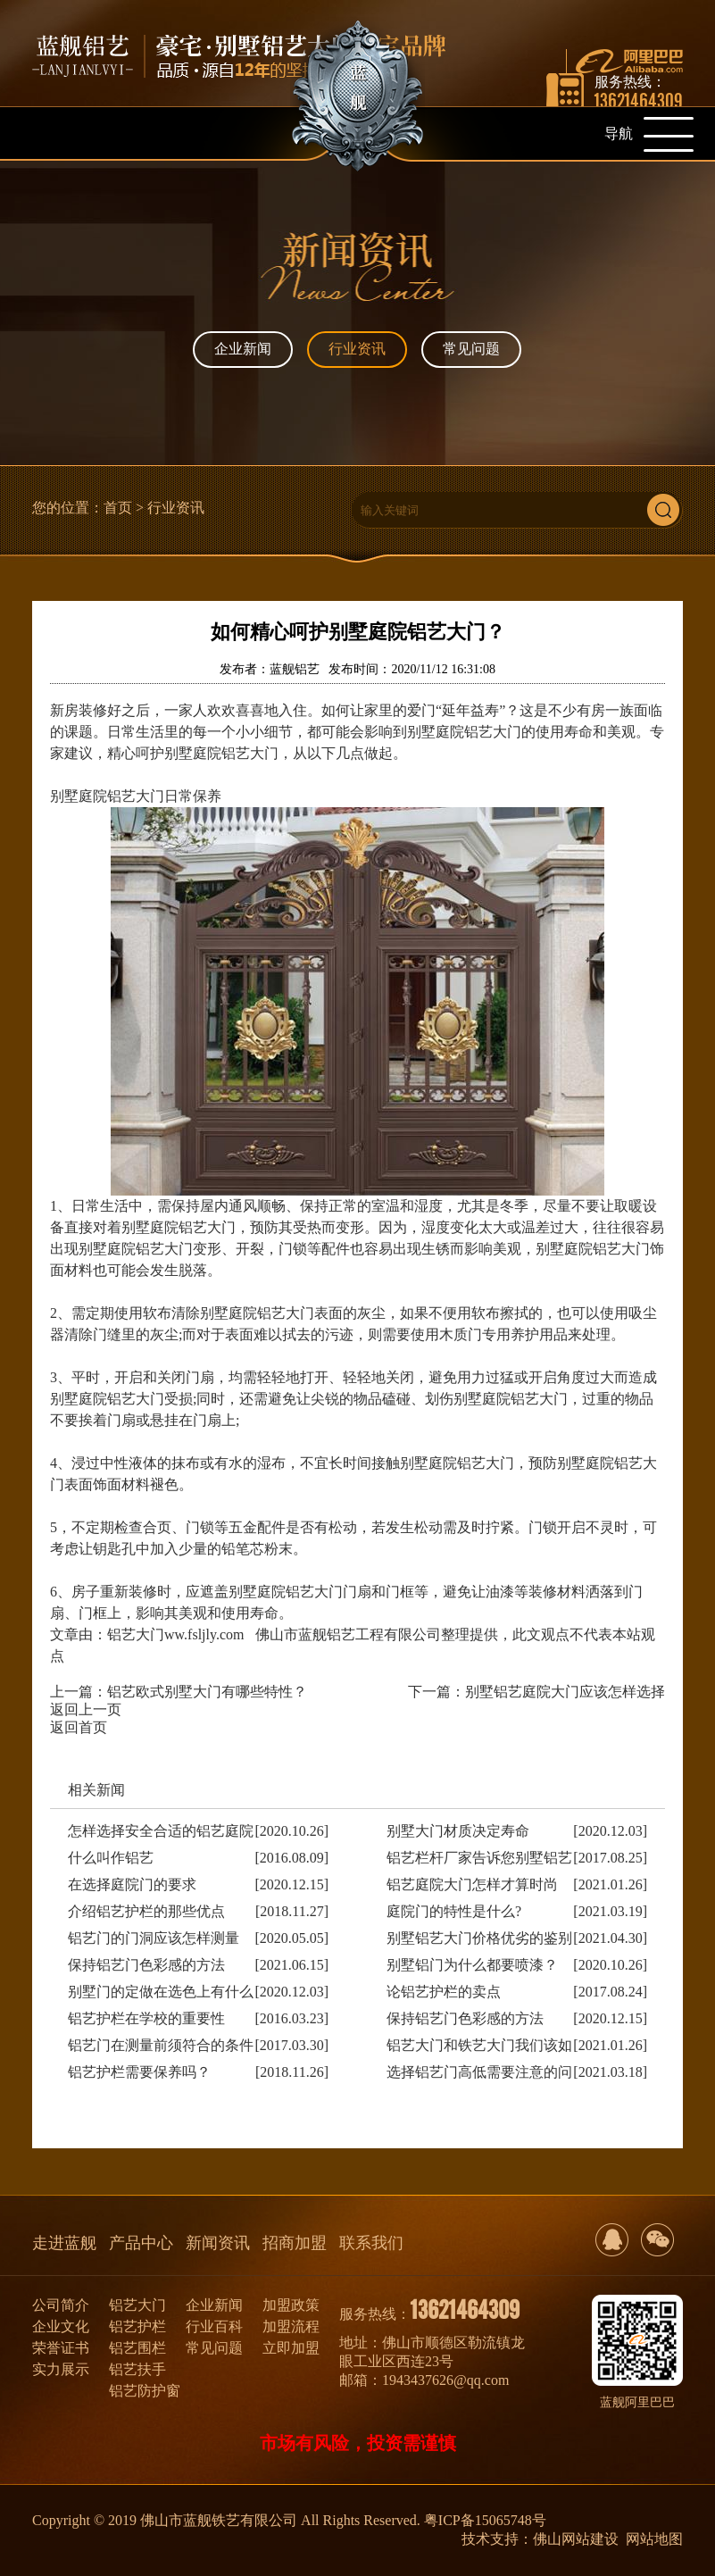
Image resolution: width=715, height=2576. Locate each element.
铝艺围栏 (137, 2347)
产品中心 (141, 2243)
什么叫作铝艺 (111, 1857)
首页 (118, 507)
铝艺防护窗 (144, 2390)
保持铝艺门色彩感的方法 (146, 1964)
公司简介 (60, 2305)
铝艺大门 (137, 2305)
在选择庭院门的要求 (132, 1884)
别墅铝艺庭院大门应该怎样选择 (565, 1691)
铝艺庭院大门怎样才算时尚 (472, 1884)
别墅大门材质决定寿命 (458, 1830)
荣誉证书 (60, 2347)
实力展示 (60, 2369)
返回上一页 (85, 1709)
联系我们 (371, 2243)
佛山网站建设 (576, 2539)
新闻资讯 (218, 2243)
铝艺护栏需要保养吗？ (139, 2072)
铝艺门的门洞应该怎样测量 (153, 1938)
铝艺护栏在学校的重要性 (146, 2018)
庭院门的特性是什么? (454, 1911)
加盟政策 (291, 2305)
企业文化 (60, 2326)
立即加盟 (291, 2347)
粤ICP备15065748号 (485, 2520)
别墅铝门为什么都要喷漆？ (472, 1964)
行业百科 (214, 2326)
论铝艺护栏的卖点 (444, 1991)
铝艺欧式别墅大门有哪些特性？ (207, 1691)
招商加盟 (294, 2243)
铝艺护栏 (137, 2326)
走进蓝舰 (64, 2243)
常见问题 (471, 348)
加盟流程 (291, 2326)
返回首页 (78, 1727)
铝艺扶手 (137, 2369)
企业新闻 (242, 348)
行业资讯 (357, 348)
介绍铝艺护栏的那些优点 (146, 1911)
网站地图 (654, 2539)
